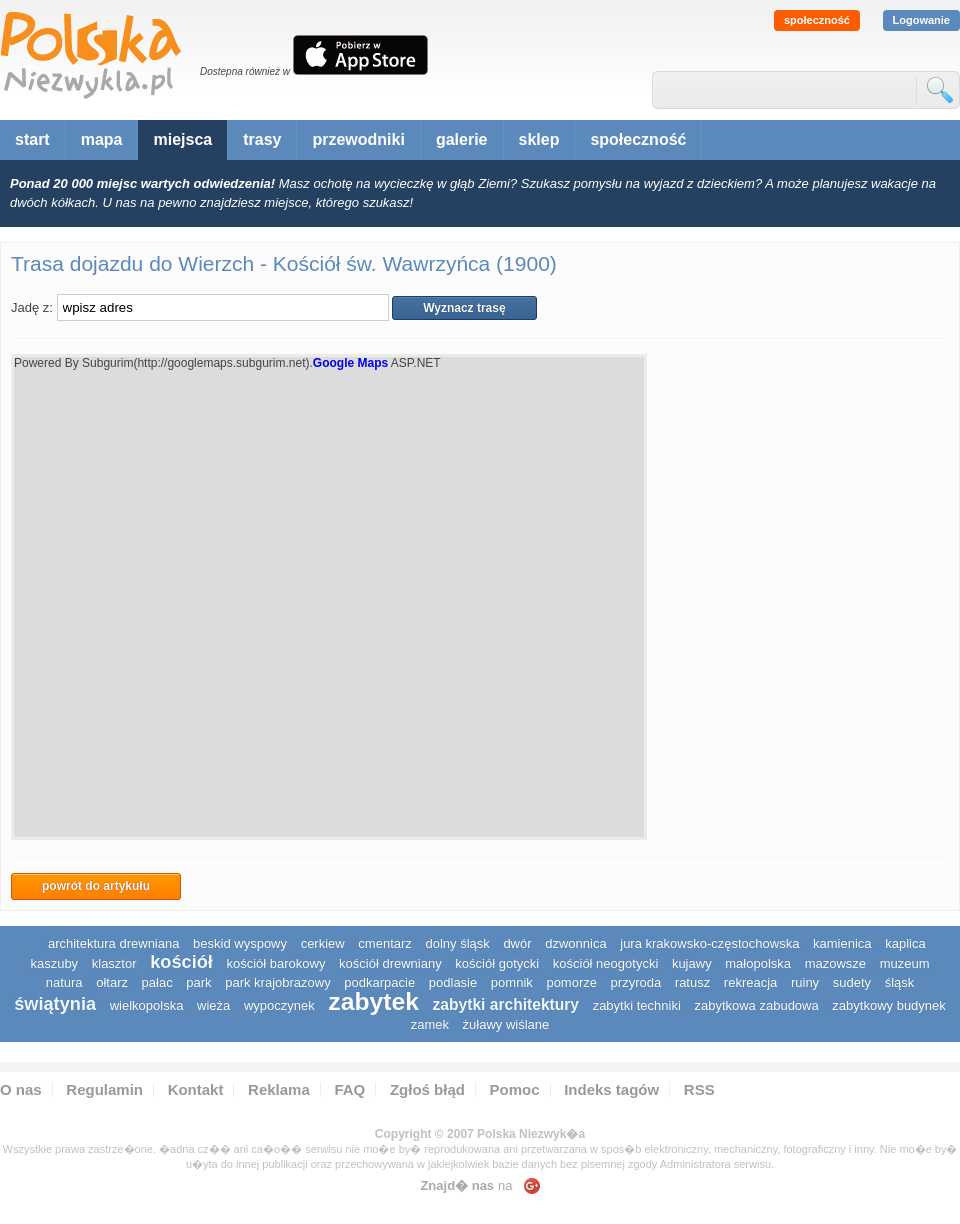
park (198, 982)
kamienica (842, 943)
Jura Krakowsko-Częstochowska (709, 943)
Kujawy (692, 963)
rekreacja (750, 982)
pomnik (512, 982)
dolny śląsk (457, 943)
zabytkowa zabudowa (756, 1005)
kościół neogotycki (606, 963)
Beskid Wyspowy (240, 943)
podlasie (453, 982)
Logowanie (921, 20)
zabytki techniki (637, 1005)
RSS (699, 1089)
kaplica (905, 943)
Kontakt (196, 1089)
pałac (157, 982)
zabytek (373, 1001)
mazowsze (835, 963)
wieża (213, 1005)
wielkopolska (147, 1005)
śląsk (900, 982)
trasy (262, 139)
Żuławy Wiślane (506, 1024)
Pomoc (515, 1089)
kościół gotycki (497, 963)
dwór (517, 943)
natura (64, 982)
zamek (430, 1024)
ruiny (805, 982)
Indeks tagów (611, 1089)
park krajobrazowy (278, 982)
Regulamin (104, 1089)
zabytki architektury (506, 1004)
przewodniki (358, 139)
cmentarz (384, 943)
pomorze (571, 982)
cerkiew (323, 943)
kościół (181, 962)
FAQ (349, 1089)
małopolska (758, 963)
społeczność (817, 20)
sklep (539, 139)
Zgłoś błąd (427, 1089)
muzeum (905, 963)
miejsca (182, 139)
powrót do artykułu (96, 886)
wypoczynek (279, 1005)
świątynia (55, 1004)
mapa (102, 139)
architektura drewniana (114, 943)
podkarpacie (379, 982)
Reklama (279, 1089)
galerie (462, 139)
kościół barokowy (275, 963)
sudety (852, 982)
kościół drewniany (390, 963)
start (32, 139)
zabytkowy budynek (888, 1005)
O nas (21, 1089)
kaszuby (54, 963)
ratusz (692, 982)
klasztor (114, 963)
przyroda (636, 982)
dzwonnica (575, 943)
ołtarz (112, 982)
